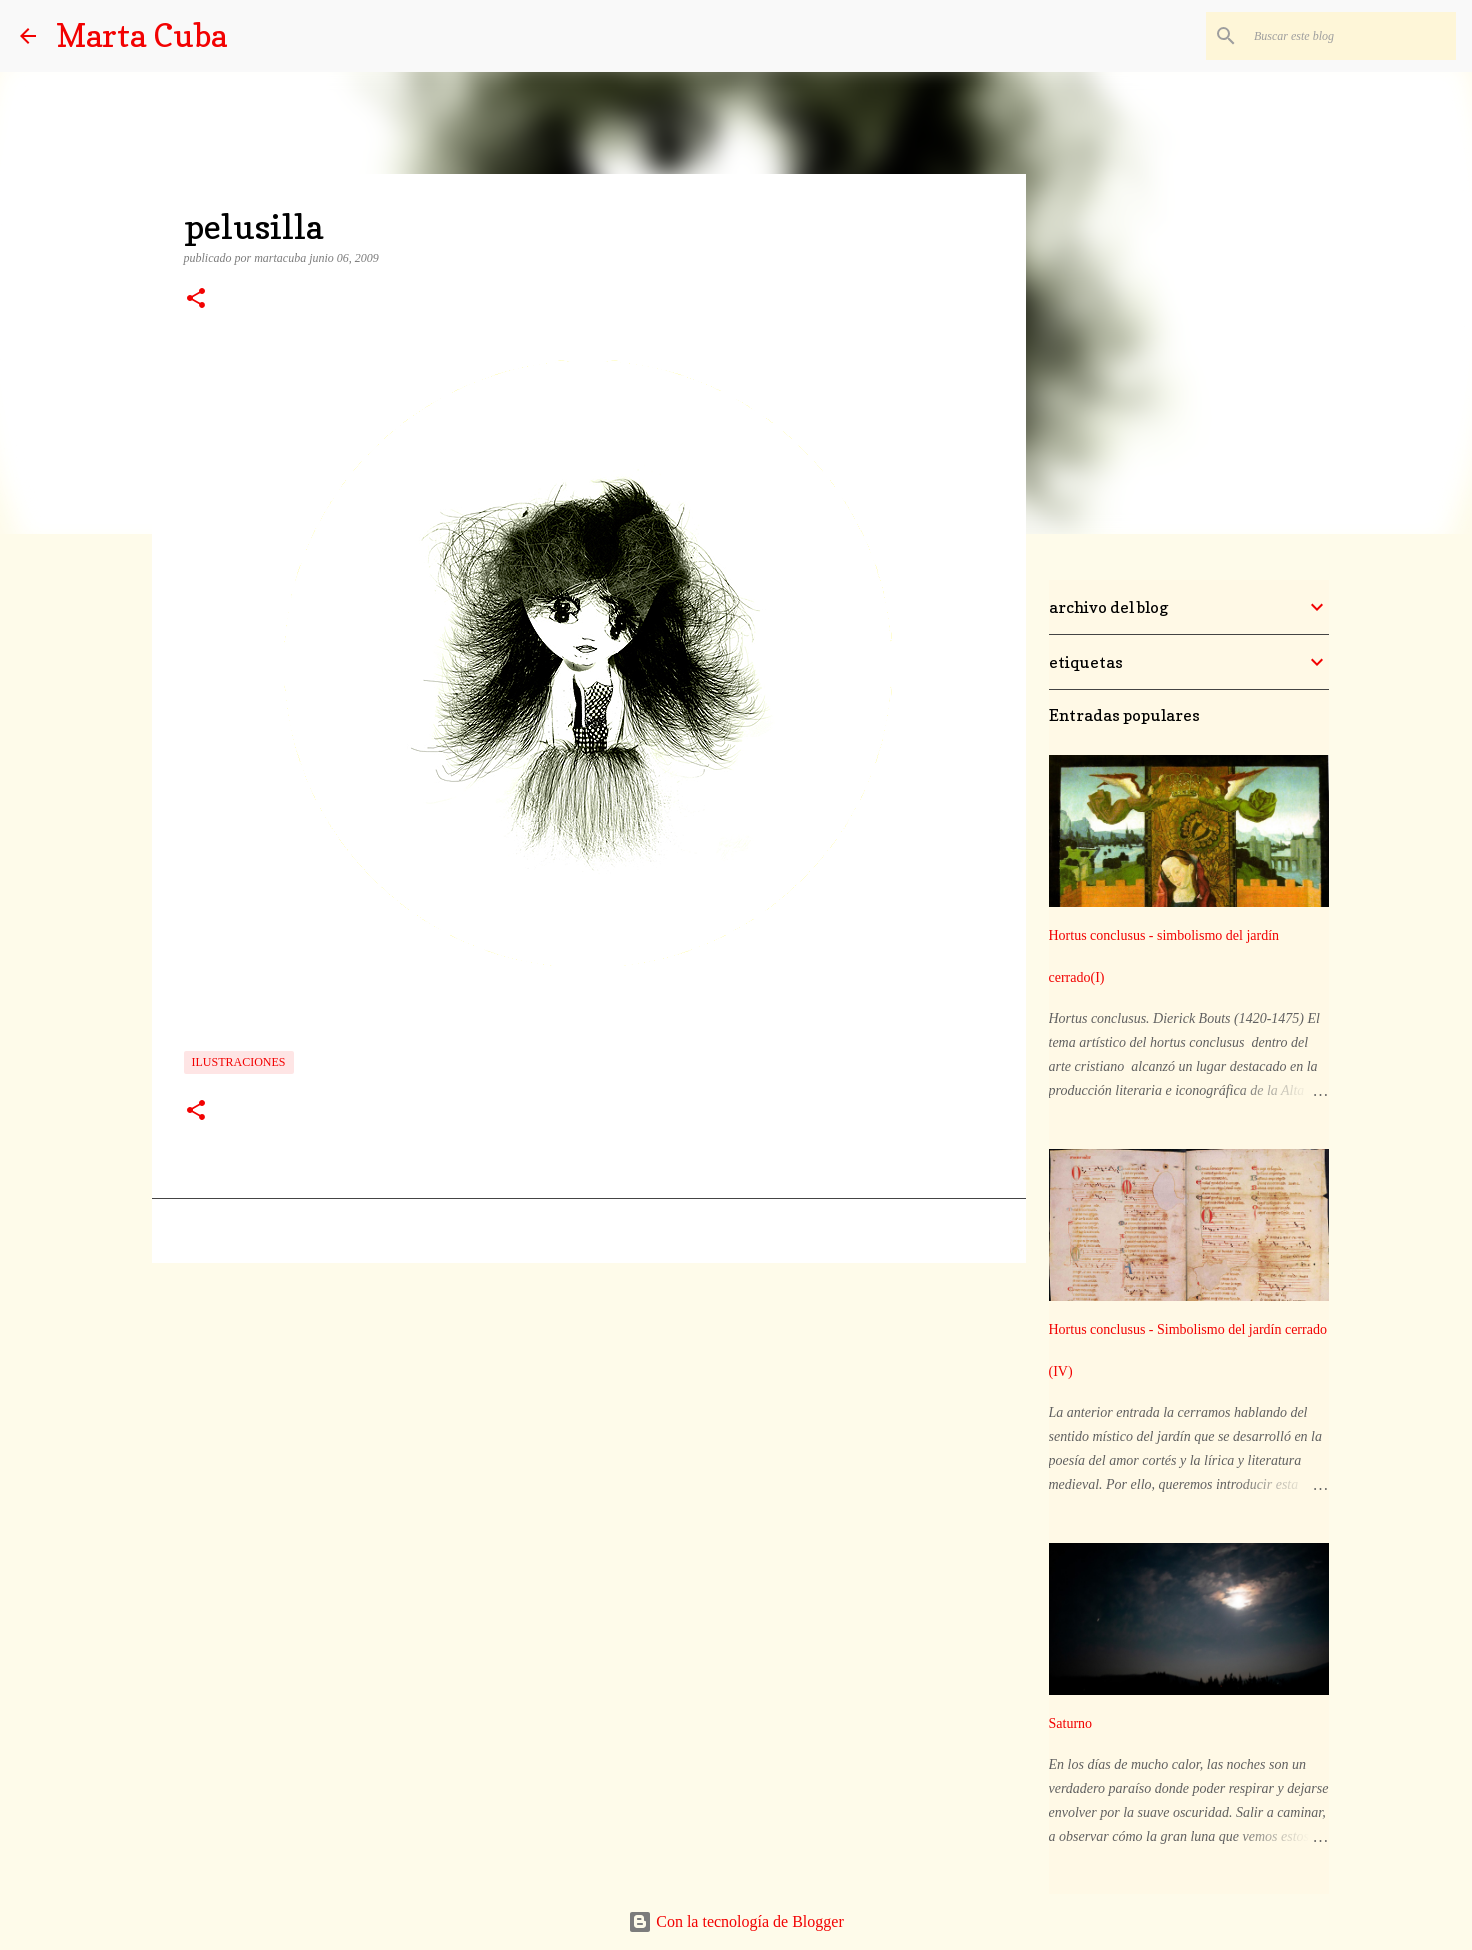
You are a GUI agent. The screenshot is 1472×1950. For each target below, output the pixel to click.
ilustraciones (239, 1062)
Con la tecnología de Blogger (736, 1921)
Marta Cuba (141, 35)
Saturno (1071, 1723)
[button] (196, 300)
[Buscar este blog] (1351, 36)
